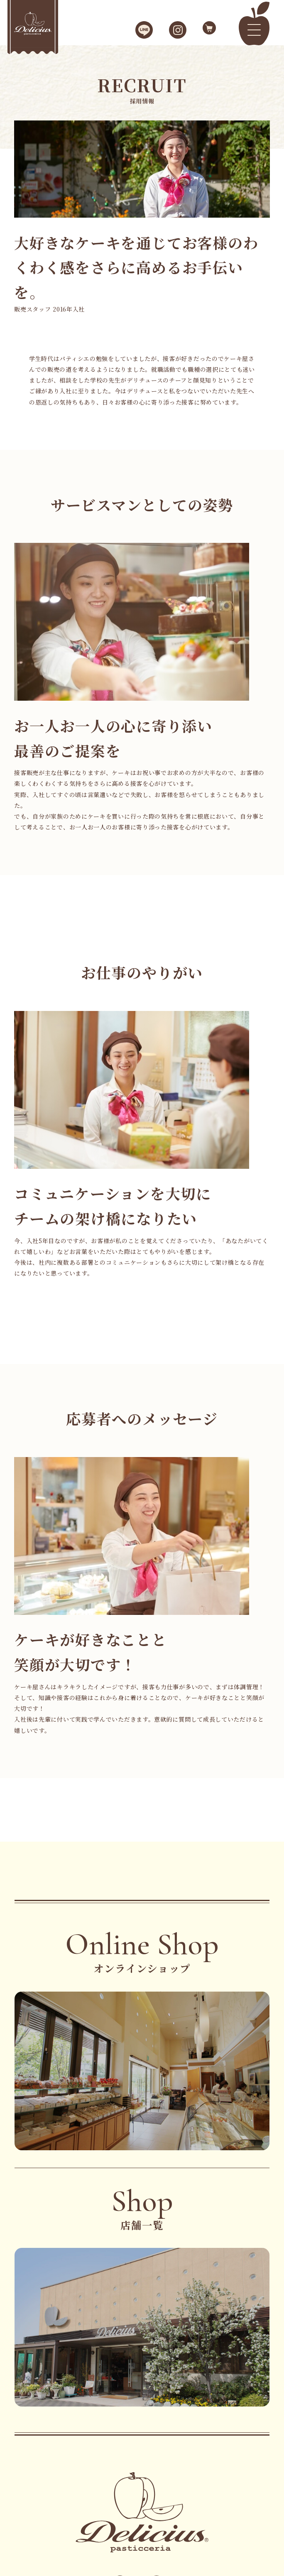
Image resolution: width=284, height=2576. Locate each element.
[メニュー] (254, 30)
